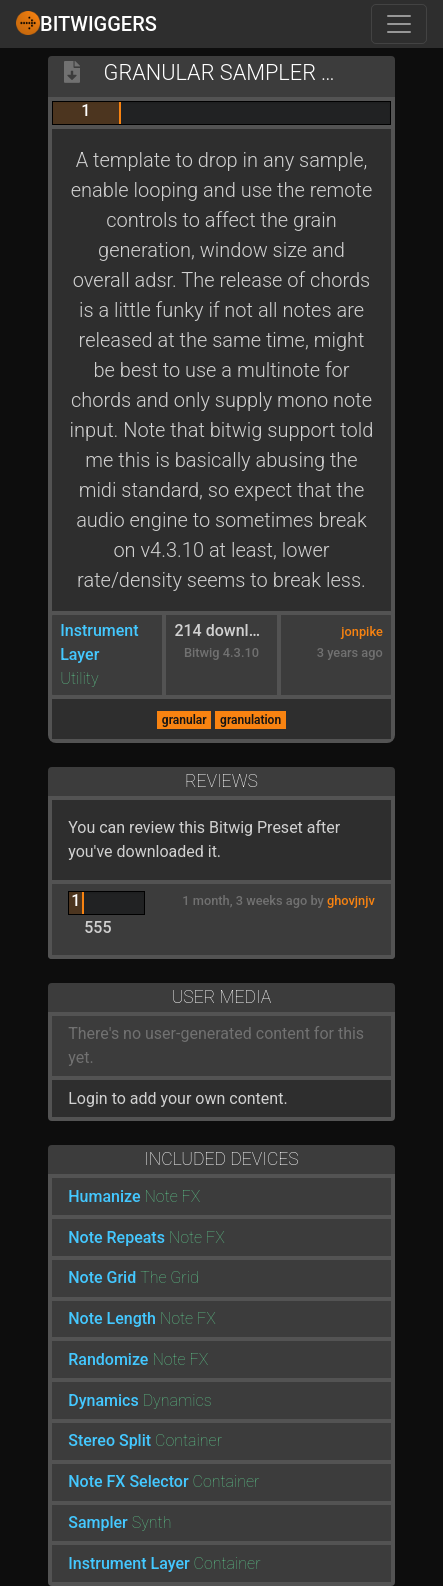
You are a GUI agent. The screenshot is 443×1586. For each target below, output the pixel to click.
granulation (250, 720)
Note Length (112, 1318)
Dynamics (103, 1400)
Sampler (98, 1522)
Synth (152, 1522)
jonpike (361, 631)
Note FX (173, 1196)
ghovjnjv (351, 900)
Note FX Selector (128, 1481)
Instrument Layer (128, 1563)
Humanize (104, 1196)
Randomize (108, 1359)
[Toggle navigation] (399, 24)
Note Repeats (116, 1237)
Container (188, 1440)
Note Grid (102, 1277)
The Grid (169, 1277)
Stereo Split (109, 1440)
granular (184, 720)
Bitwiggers (86, 23)
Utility (79, 678)
